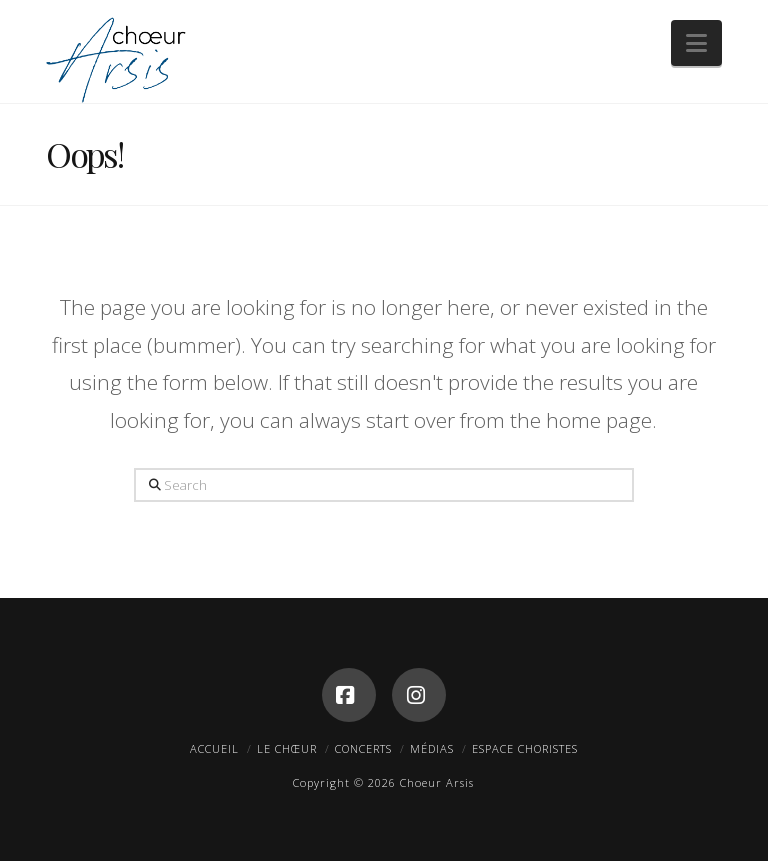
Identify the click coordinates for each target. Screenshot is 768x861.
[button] (696, 43)
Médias (432, 748)
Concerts (363, 748)
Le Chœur (287, 748)
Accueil (214, 748)
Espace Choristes (525, 748)
